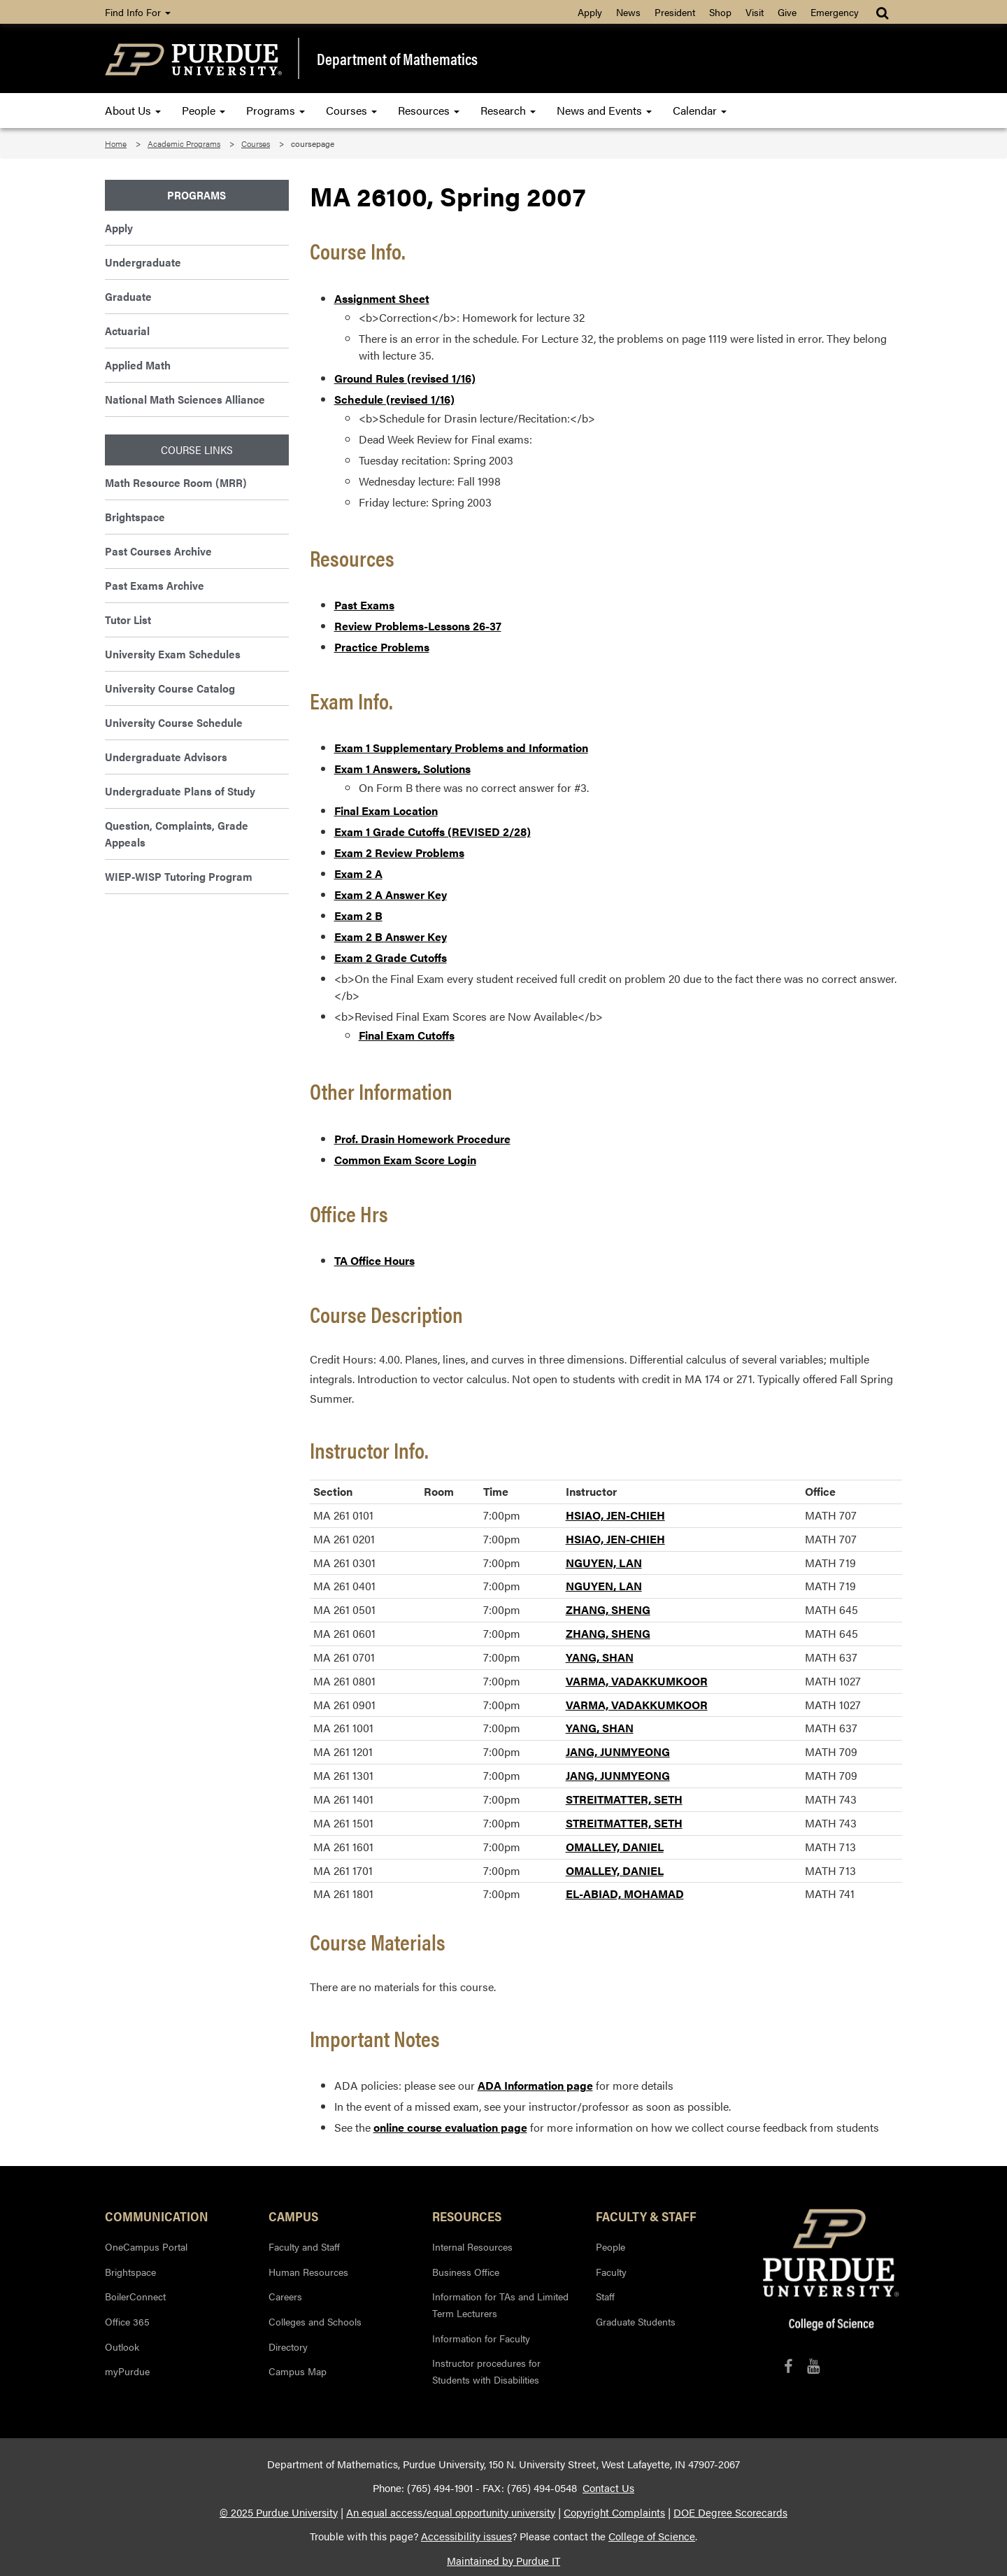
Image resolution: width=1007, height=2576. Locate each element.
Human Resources (308, 2272)
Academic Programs (184, 143)
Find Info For (138, 12)
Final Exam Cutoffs (407, 1035)
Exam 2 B (358, 915)
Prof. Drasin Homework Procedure (422, 1139)
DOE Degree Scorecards (730, 2512)
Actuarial (127, 331)
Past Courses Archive (158, 551)
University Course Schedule (174, 722)
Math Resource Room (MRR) (176, 482)
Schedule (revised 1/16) (394, 399)
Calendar (700, 110)
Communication (156, 2216)
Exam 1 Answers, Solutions (402, 768)
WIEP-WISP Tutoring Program (178, 876)
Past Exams (364, 605)
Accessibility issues (466, 2536)
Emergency (834, 12)
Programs (275, 110)
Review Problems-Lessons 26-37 (417, 626)
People (203, 110)
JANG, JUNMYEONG (618, 1751)
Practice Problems (381, 647)
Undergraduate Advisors (166, 757)
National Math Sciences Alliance (185, 399)
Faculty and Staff (304, 2246)
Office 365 (127, 2321)
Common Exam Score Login (405, 1160)
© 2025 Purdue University (279, 2512)
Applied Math (138, 365)
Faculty (611, 2272)
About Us (133, 110)
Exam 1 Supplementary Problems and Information (461, 747)
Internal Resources (472, 2246)
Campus (293, 2216)
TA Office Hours (374, 1260)
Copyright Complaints (614, 2512)
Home (116, 143)
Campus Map (298, 2371)
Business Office (465, 2272)
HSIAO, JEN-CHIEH (615, 1515)
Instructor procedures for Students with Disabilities (486, 2371)
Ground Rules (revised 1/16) (405, 378)
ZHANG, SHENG (608, 1609)
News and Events (604, 110)
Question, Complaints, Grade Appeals (176, 833)
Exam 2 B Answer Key (390, 936)
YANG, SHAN (600, 1657)
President (675, 12)
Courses (351, 110)
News (628, 12)
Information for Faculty (481, 2338)
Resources (428, 110)
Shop (720, 12)
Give (787, 12)
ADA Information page (535, 2085)
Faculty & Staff (646, 2216)
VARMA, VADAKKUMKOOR (637, 1681)
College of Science (651, 2536)
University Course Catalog (170, 688)
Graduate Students (636, 2321)
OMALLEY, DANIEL (615, 1847)
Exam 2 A (358, 873)
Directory (288, 2347)
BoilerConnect (135, 2296)
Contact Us (608, 2488)
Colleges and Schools (315, 2321)
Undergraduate (143, 262)
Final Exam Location (386, 810)
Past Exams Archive (154, 585)
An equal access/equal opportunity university (450, 2512)
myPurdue (127, 2371)
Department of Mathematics (397, 59)
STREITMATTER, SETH (624, 1799)
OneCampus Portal (146, 2246)
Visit (754, 12)
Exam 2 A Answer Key (390, 894)
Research (508, 110)
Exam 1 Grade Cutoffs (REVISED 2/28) (432, 831)
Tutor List (128, 619)
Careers (285, 2296)
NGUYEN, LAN (604, 1563)
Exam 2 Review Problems (399, 852)
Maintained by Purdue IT (503, 2560)
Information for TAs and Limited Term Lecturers (500, 2304)
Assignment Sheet (381, 298)
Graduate (128, 296)
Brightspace (135, 517)
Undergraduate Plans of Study (180, 791)
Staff (605, 2296)
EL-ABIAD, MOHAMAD (625, 1893)
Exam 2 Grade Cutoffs (390, 957)
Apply (590, 12)
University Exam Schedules (173, 654)
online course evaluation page (450, 2127)
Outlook (122, 2347)
